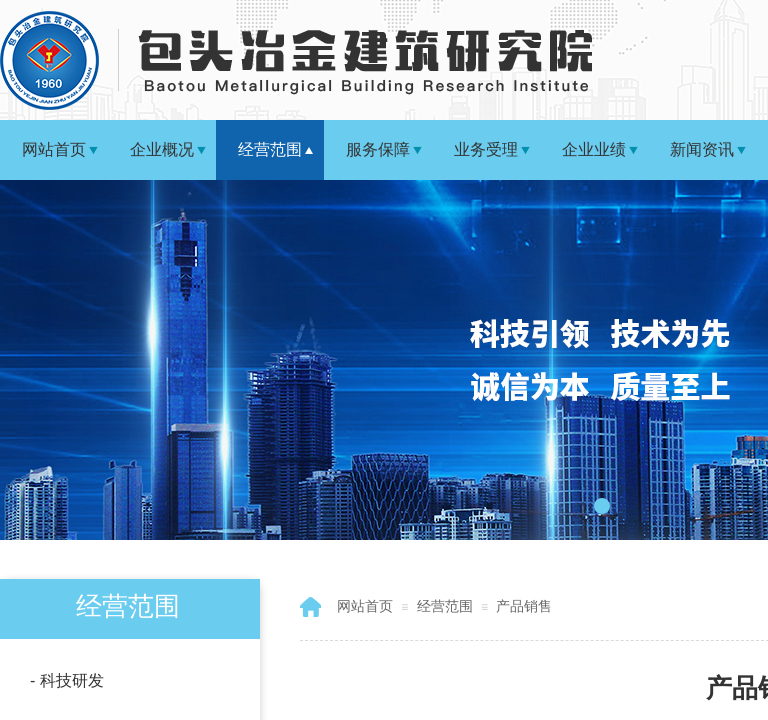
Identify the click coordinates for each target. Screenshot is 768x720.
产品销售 (524, 606)
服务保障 (378, 149)
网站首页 (54, 149)
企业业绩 (594, 149)
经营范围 (270, 149)
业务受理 (486, 149)
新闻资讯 (702, 149)
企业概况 (162, 149)
